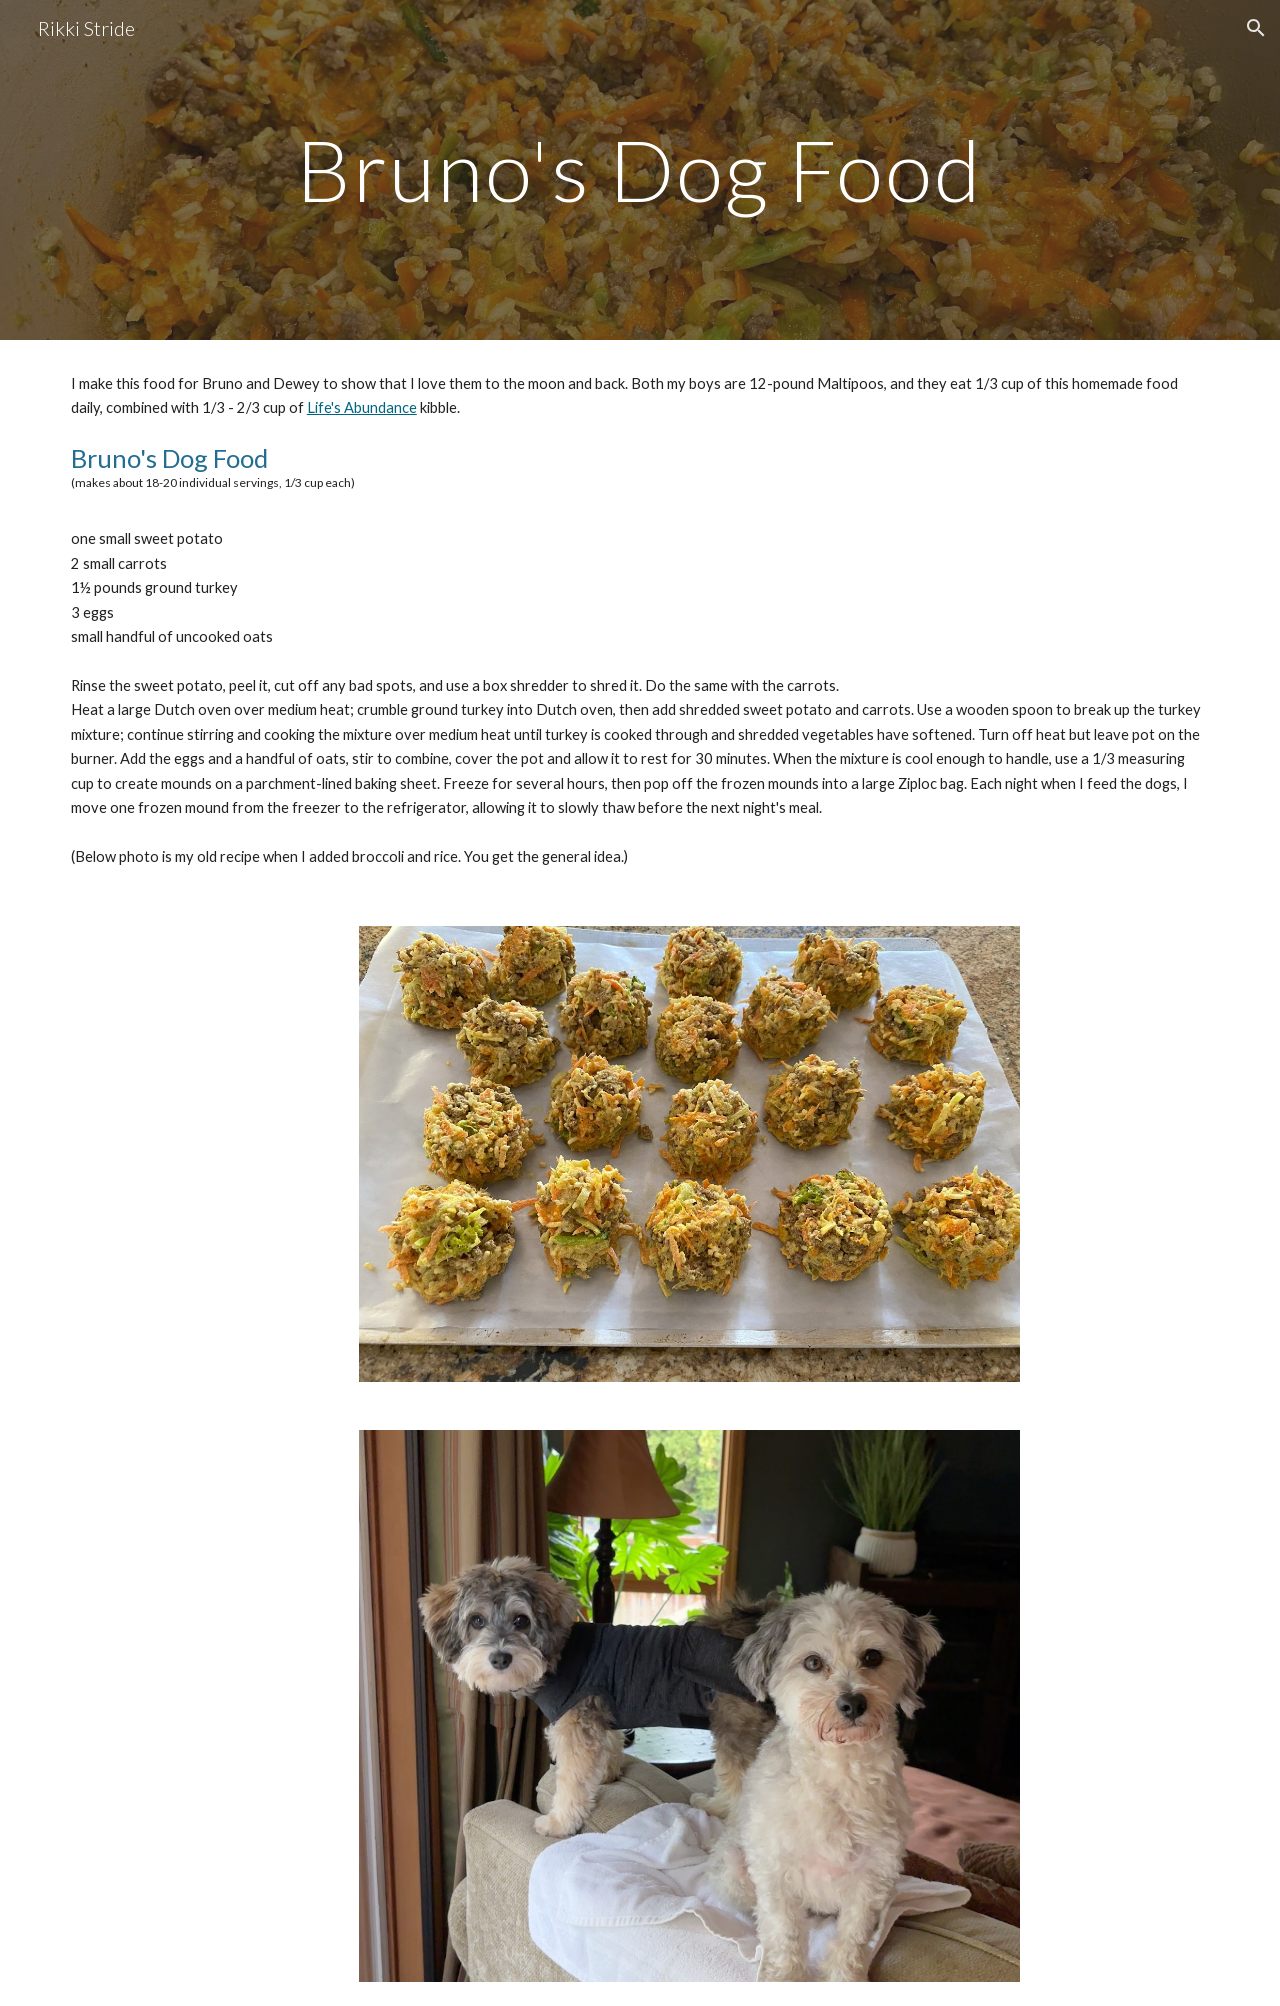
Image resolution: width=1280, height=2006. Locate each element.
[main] (640, 169)
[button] (1256, 28)
